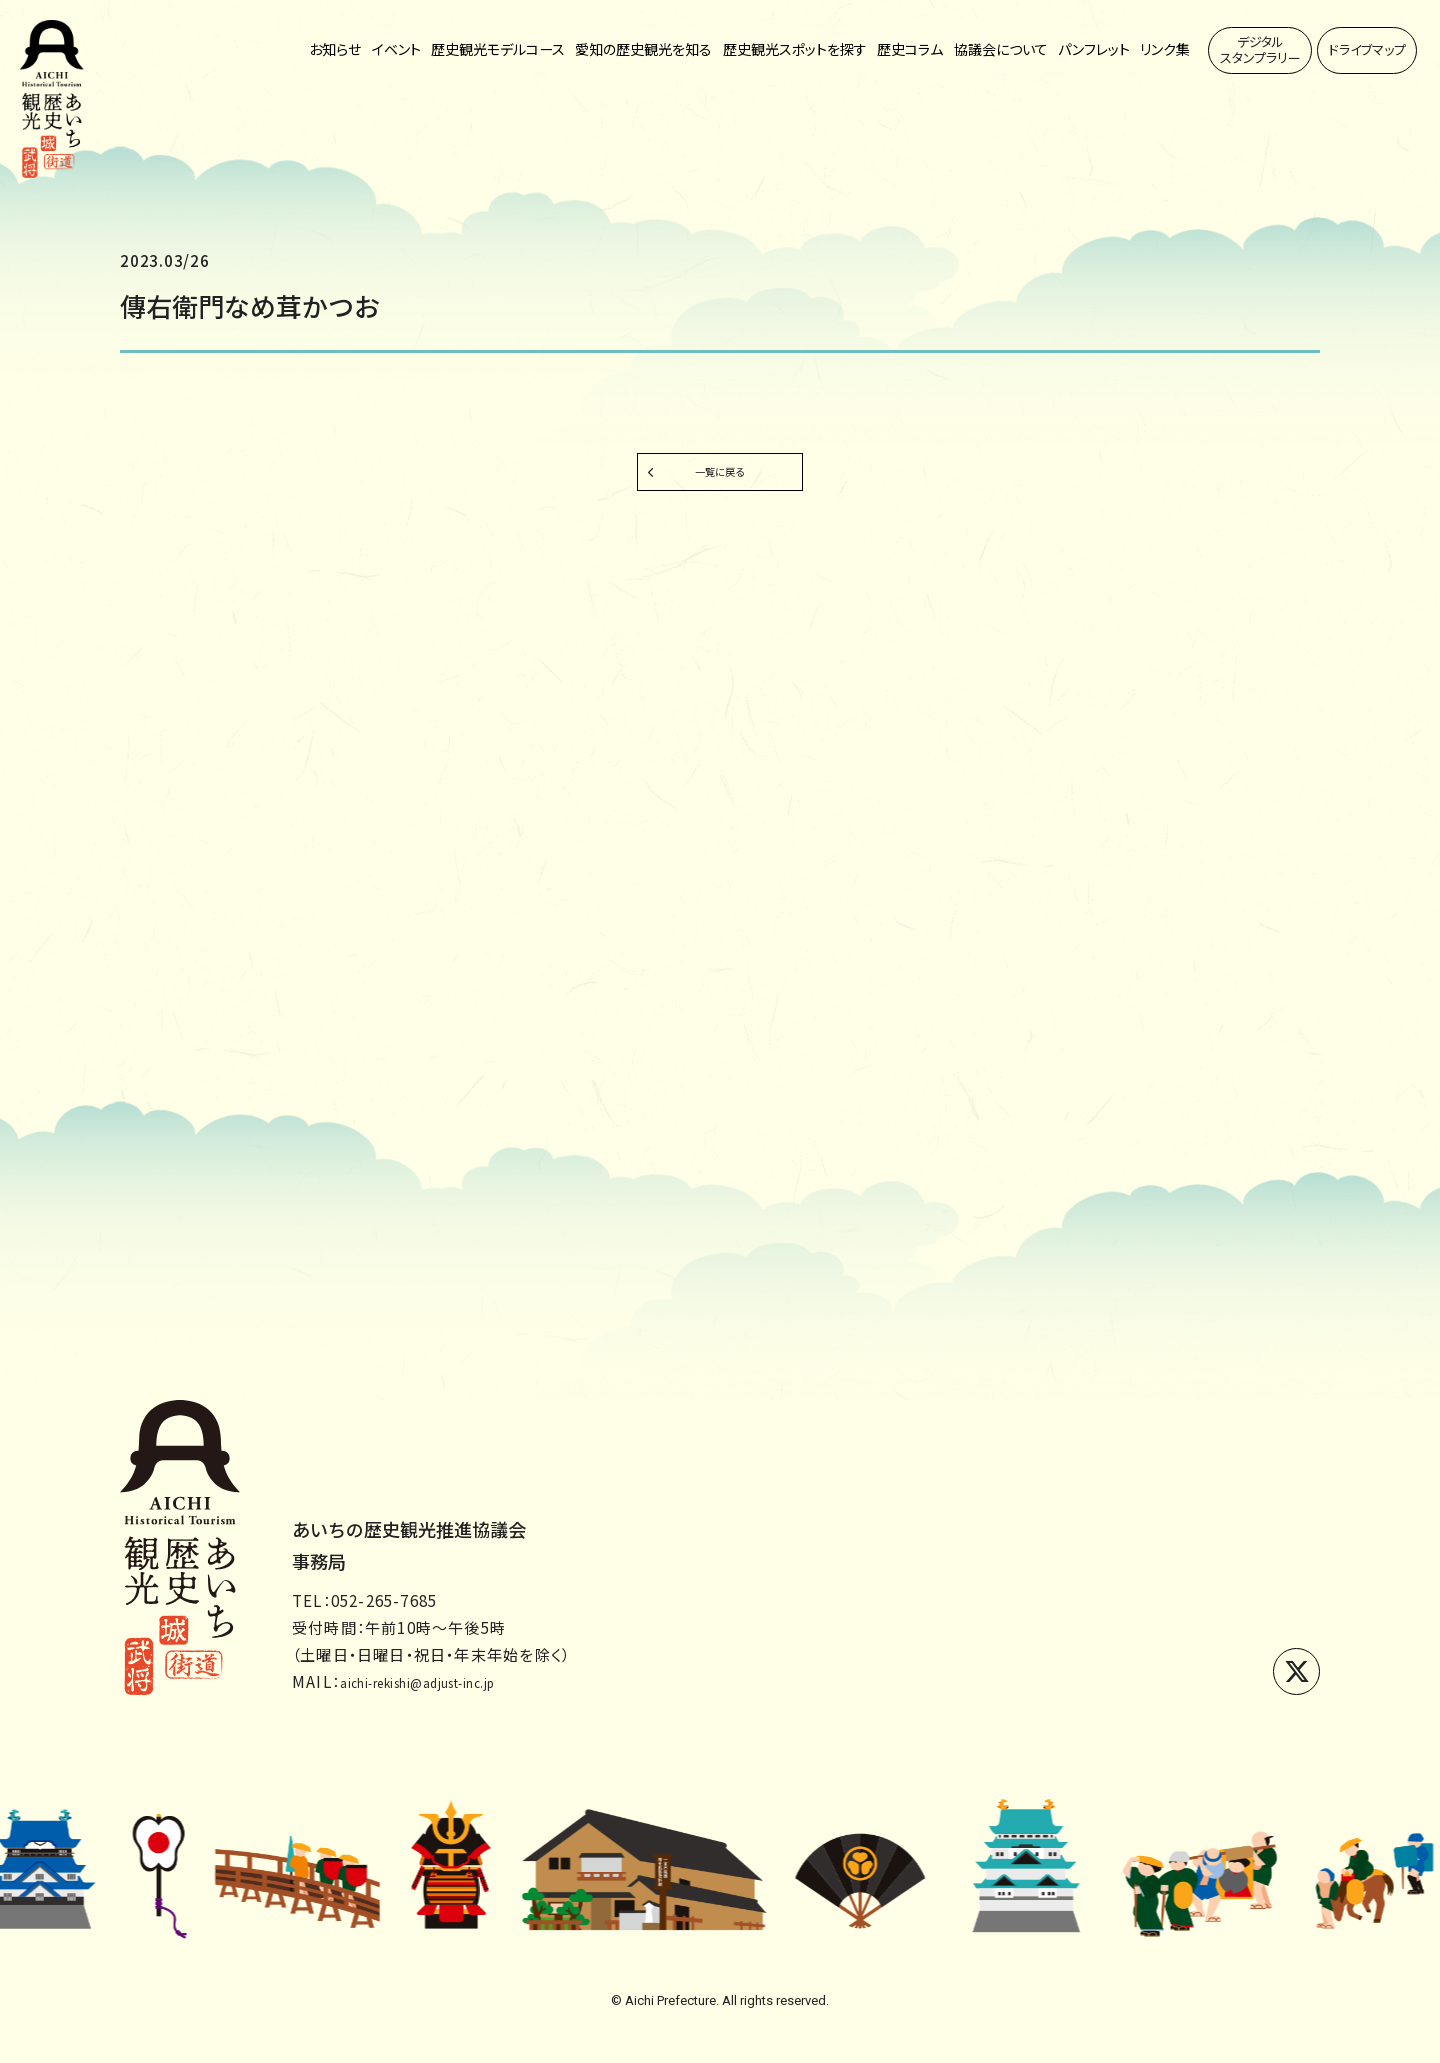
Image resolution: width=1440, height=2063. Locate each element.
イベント (396, 50)
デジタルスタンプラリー (1260, 49)
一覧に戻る (720, 482)
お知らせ (335, 50)
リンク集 (1165, 50)
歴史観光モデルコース (498, 50)
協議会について (1001, 50)
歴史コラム (910, 50)
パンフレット (1094, 50)
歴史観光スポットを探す (795, 50)
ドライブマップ (1367, 49)
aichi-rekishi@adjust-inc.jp (451, 1681)
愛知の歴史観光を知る (643, 50)
